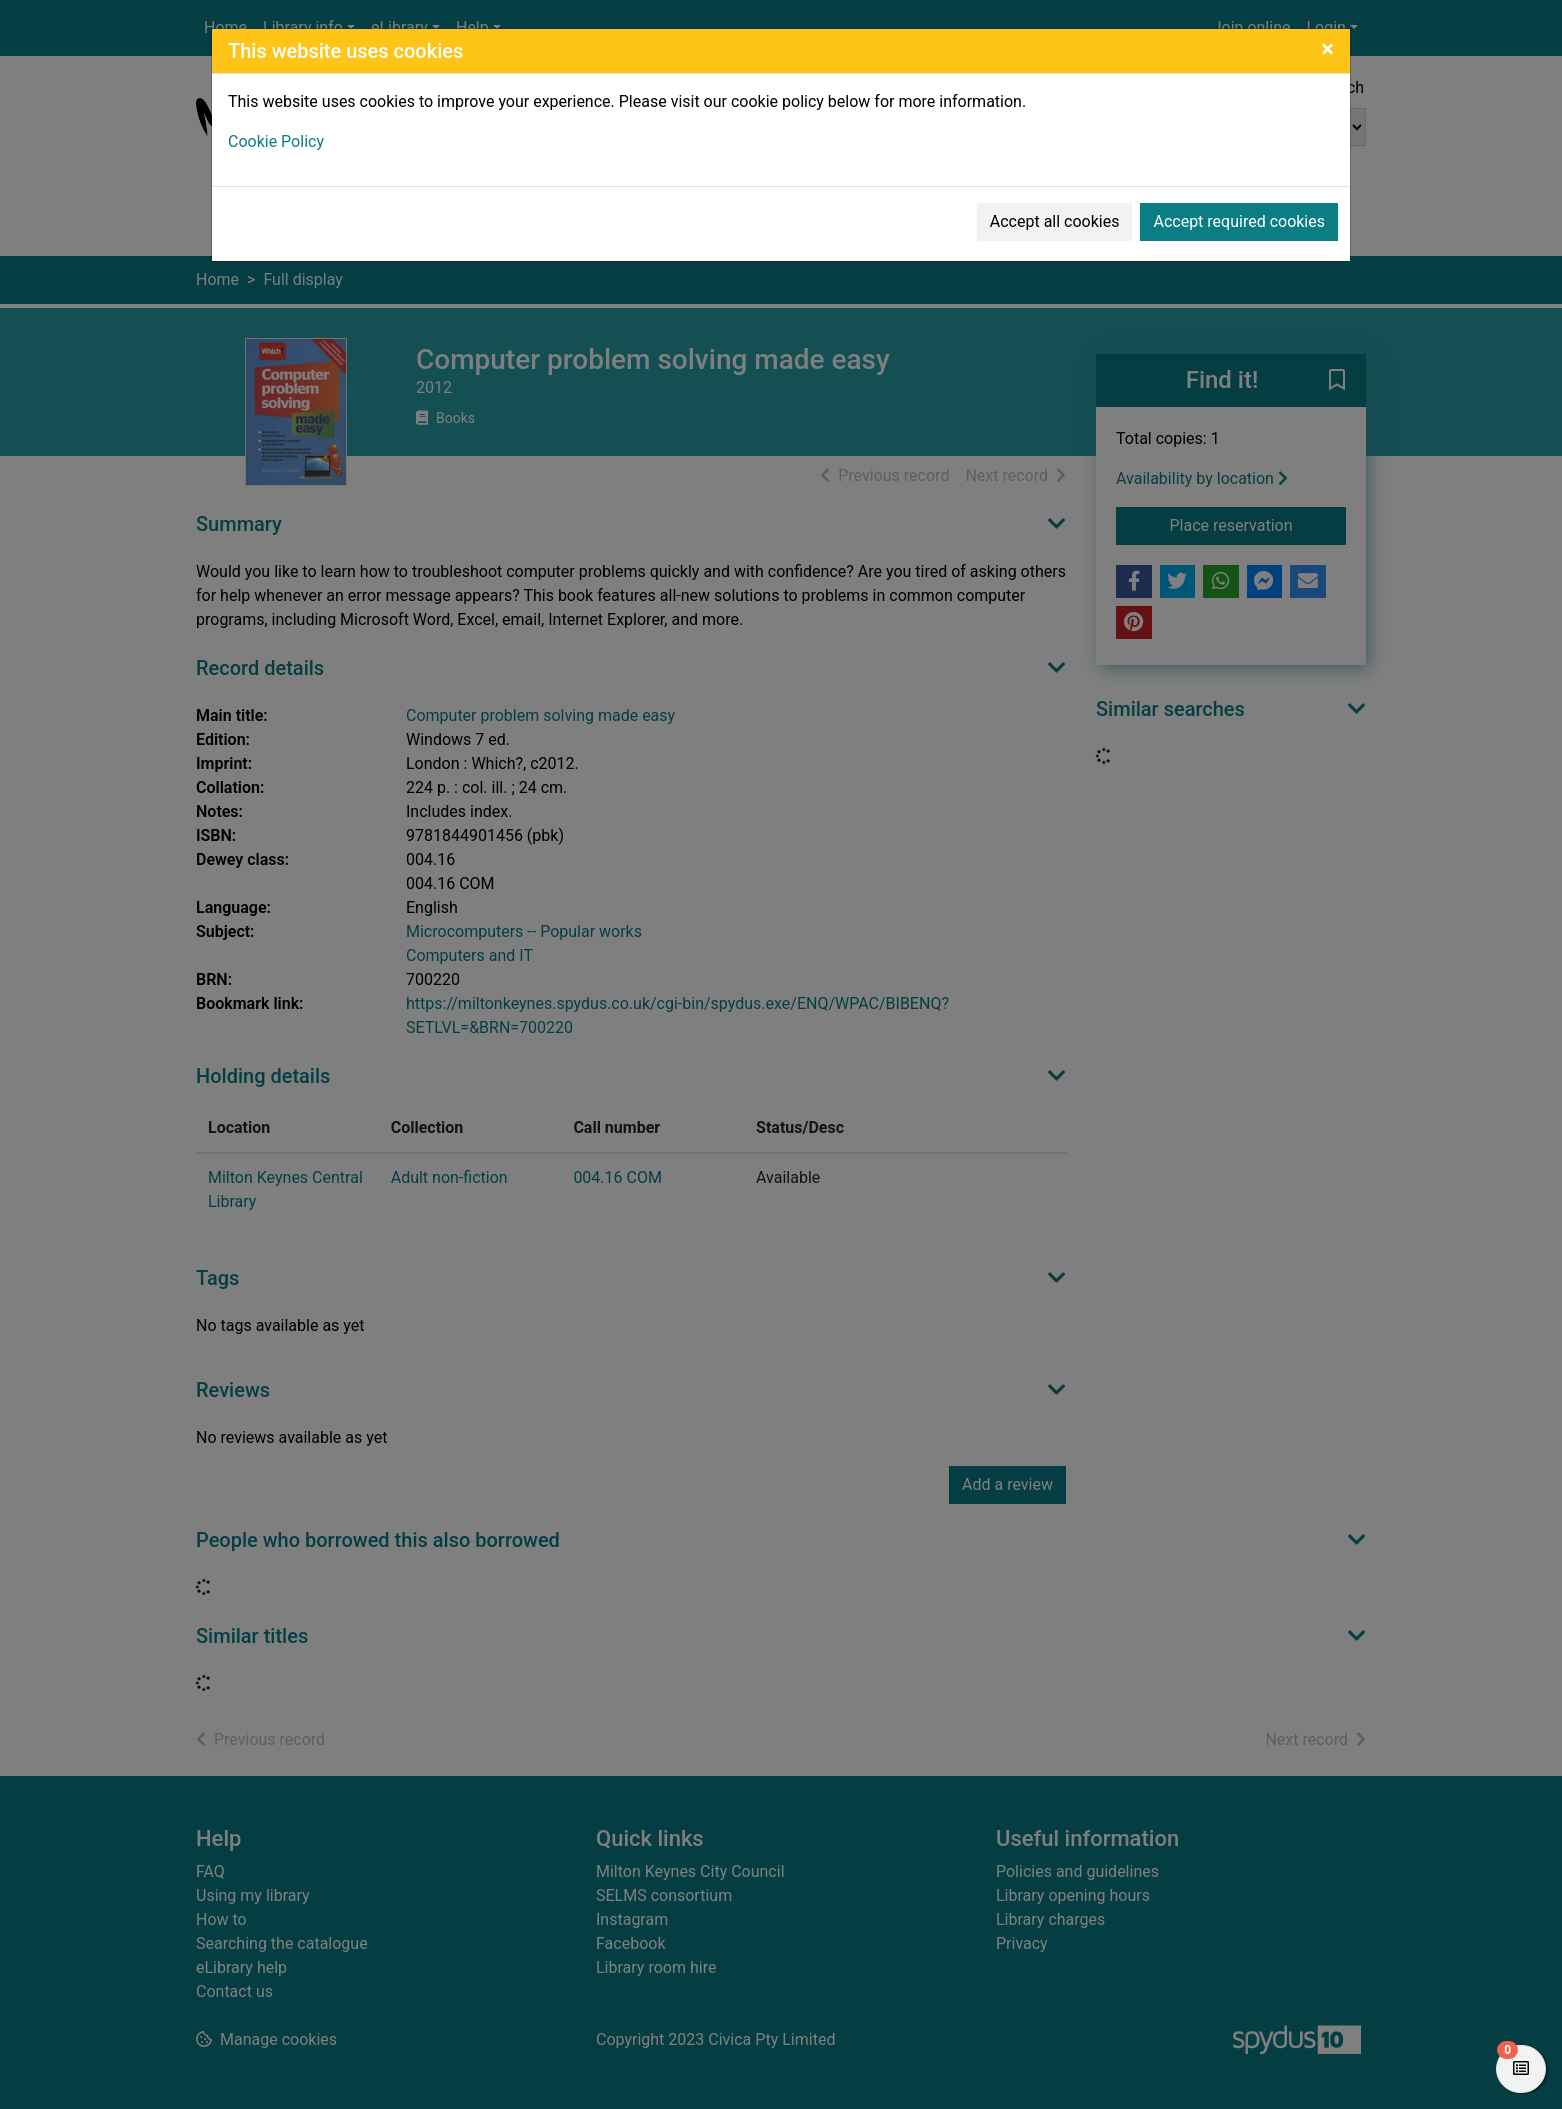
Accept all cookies (1055, 221)
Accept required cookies (1239, 221)
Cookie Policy (276, 141)
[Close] (1327, 49)
